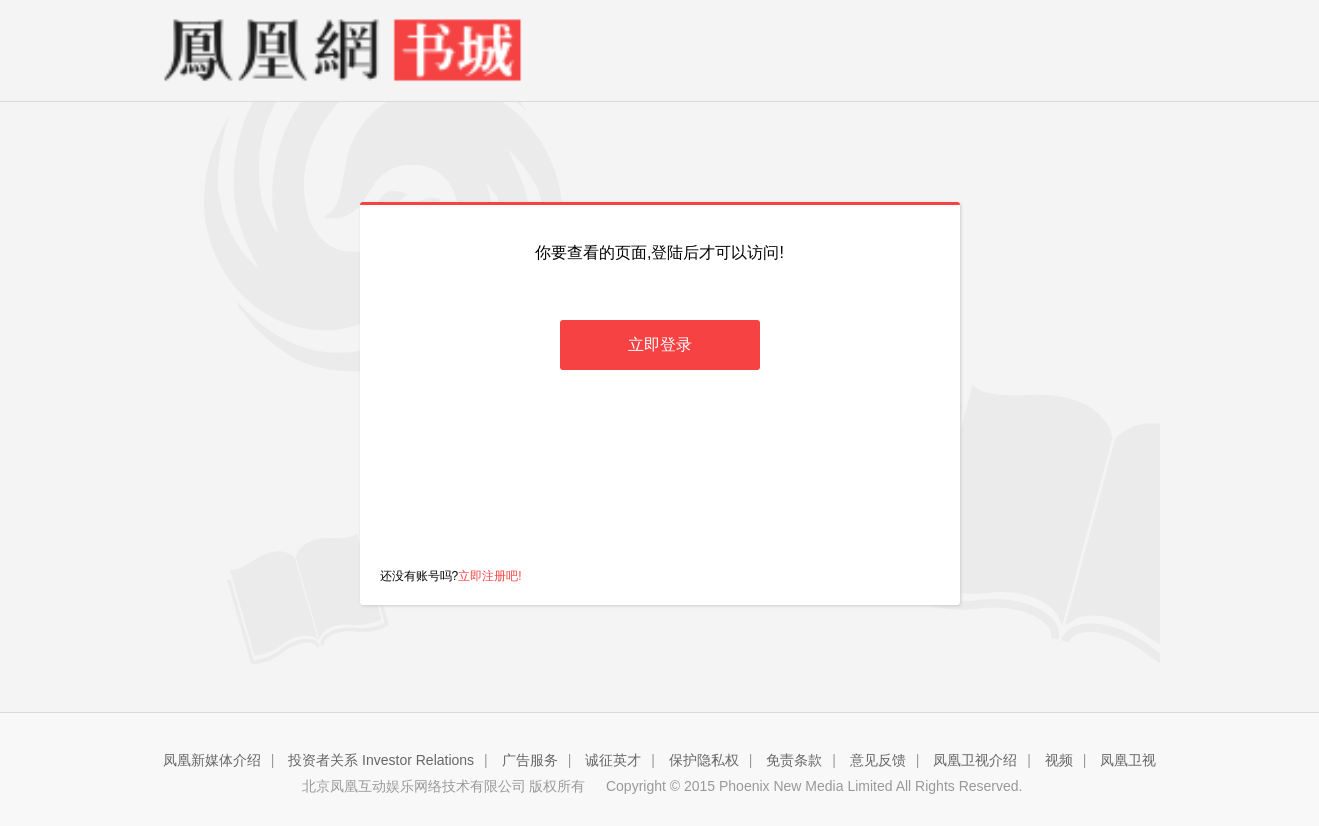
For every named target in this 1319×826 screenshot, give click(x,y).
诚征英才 (613, 760)
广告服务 (530, 760)
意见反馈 (878, 760)
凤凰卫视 (1128, 760)
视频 (1059, 760)
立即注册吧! (489, 576)
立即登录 (660, 344)
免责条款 (794, 760)
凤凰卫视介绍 (975, 760)
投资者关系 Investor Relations (381, 760)
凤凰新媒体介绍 (212, 760)
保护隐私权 (704, 760)
